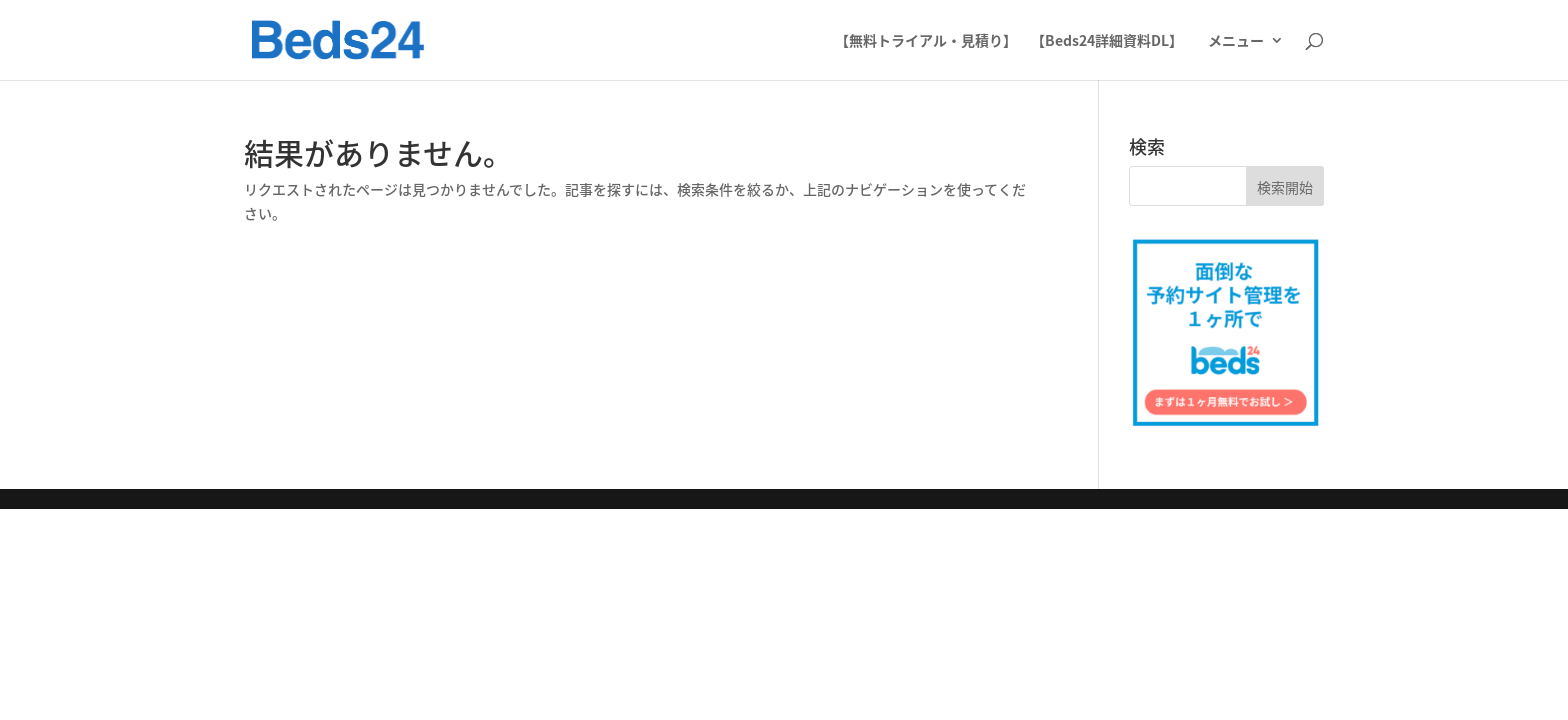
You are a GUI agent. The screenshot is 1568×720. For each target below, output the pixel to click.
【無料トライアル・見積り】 (926, 41)
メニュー (1236, 41)
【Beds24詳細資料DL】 (1107, 41)
